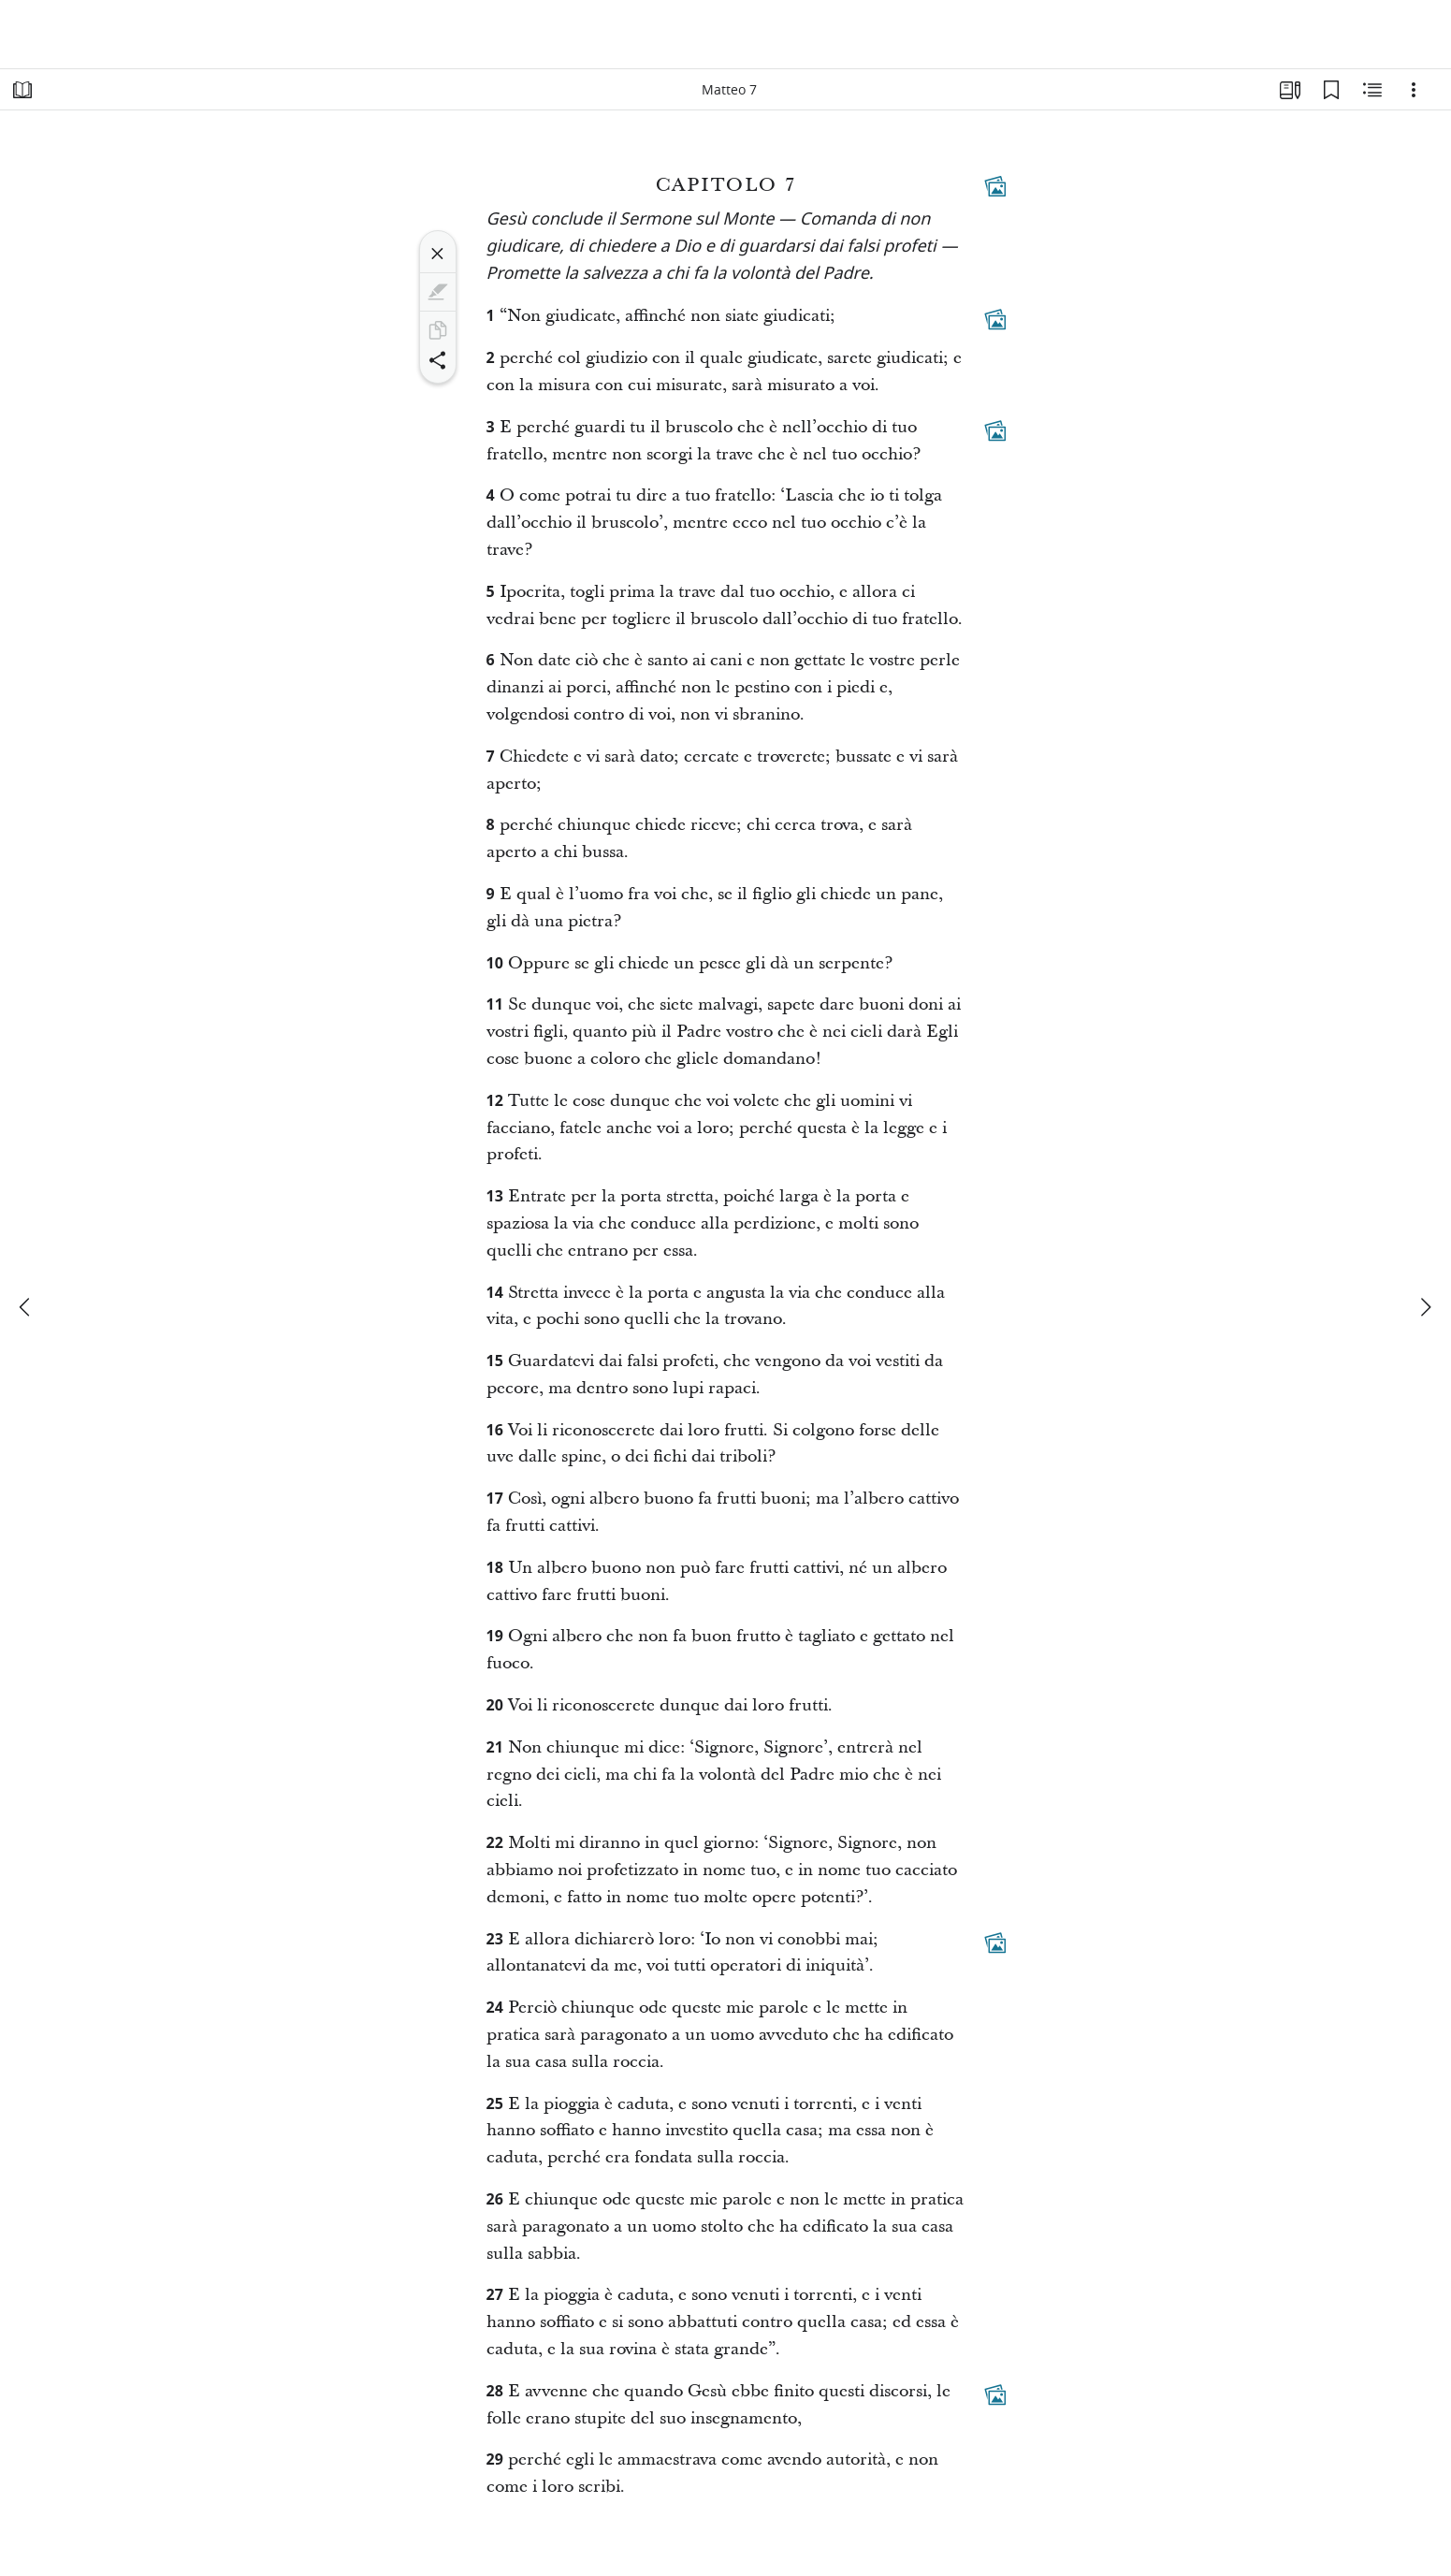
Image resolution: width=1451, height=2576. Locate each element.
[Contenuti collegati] (995, 186)
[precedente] (26, 1307)
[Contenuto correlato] (1372, 89)
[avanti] (1425, 1307)
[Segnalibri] (1331, 89)
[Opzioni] (1413, 89)
